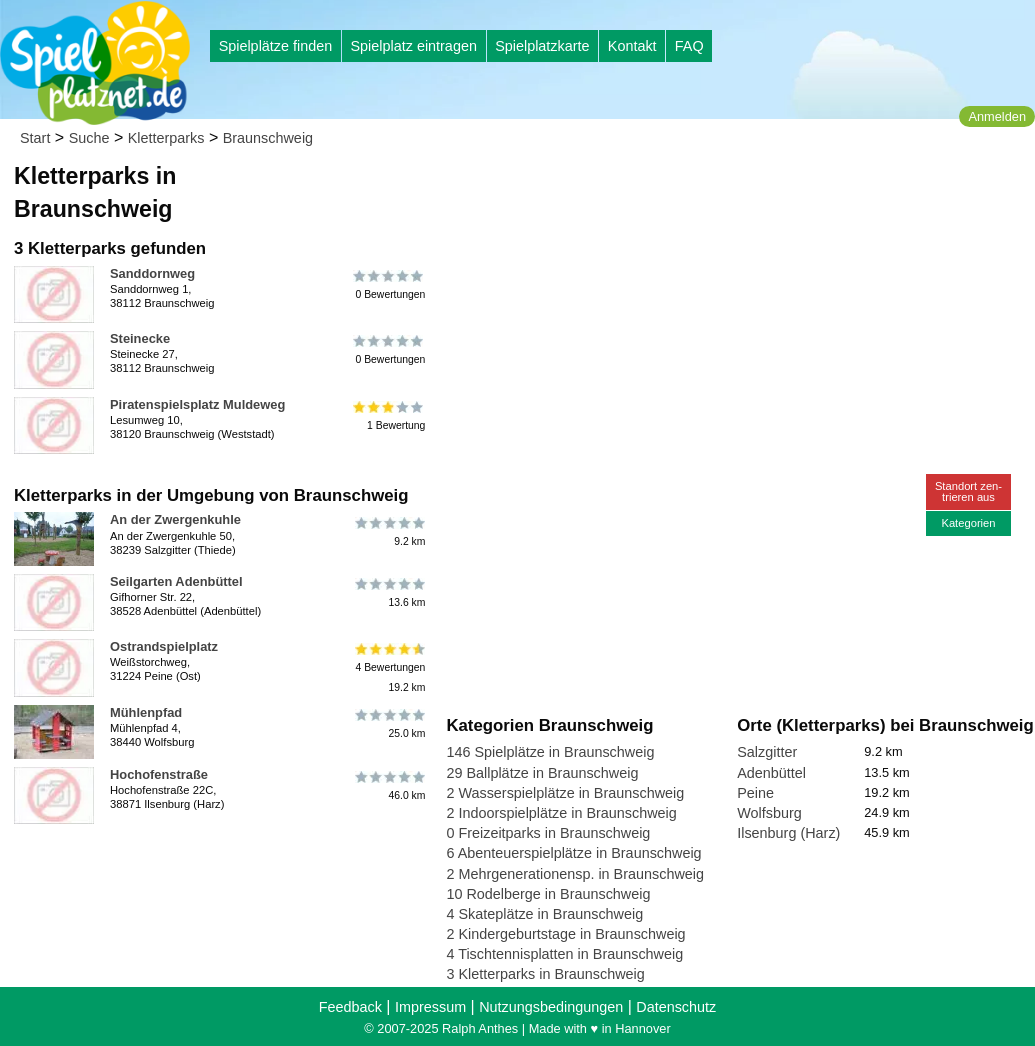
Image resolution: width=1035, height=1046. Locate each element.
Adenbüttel (771, 773)
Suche (89, 138)
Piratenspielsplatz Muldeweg (197, 404)
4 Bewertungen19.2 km (389, 667)
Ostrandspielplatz (164, 646)
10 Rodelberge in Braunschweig (548, 894)
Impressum (430, 1007)
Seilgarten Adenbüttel (176, 581)
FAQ (689, 46)
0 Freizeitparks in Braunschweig (548, 833)
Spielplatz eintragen (413, 46)
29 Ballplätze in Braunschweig (542, 773)
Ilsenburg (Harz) (788, 833)
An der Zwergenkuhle (175, 519)
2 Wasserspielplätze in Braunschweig (565, 793)
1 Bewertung (389, 416)
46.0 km (389, 786)
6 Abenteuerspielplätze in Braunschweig (573, 853)
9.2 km (389, 531)
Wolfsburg (769, 813)
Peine (755, 793)
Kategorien (968, 523)
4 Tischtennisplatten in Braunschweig (564, 954)
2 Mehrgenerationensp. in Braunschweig (575, 874)
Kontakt (632, 46)
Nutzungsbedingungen (551, 1007)
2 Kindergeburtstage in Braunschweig (565, 934)
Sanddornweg (152, 273)
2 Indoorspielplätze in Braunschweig (561, 813)
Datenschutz (676, 1007)
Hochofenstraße (159, 774)
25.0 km (389, 724)
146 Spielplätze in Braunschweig (550, 752)
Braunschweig (268, 138)
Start (35, 138)
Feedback (350, 1007)
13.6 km (389, 593)
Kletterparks (166, 138)
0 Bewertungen (389, 285)
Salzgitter (767, 752)
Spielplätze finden (276, 46)
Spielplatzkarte (542, 46)
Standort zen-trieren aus (968, 491)
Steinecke (140, 338)
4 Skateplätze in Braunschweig (544, 914)
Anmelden (997, 116)
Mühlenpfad (146, 712)
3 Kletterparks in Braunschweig (545, 974)
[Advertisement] (673, 190)
